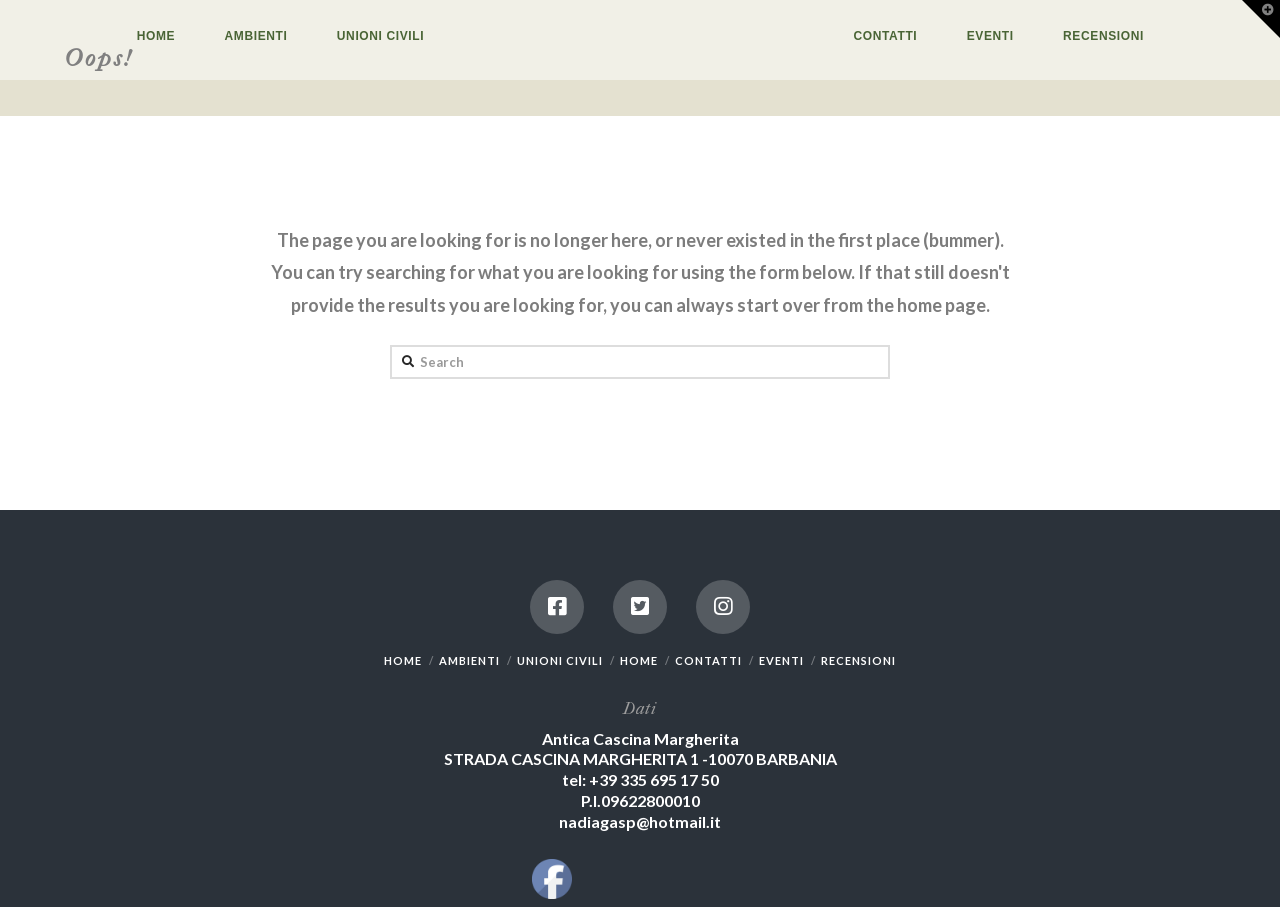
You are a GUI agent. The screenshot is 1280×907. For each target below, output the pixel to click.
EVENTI (781, 660)
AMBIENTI (469, 660)
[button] (1261, 19)
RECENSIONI (858, 660)
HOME (403, 660)
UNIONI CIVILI (560, 660)
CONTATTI (708, 660)
